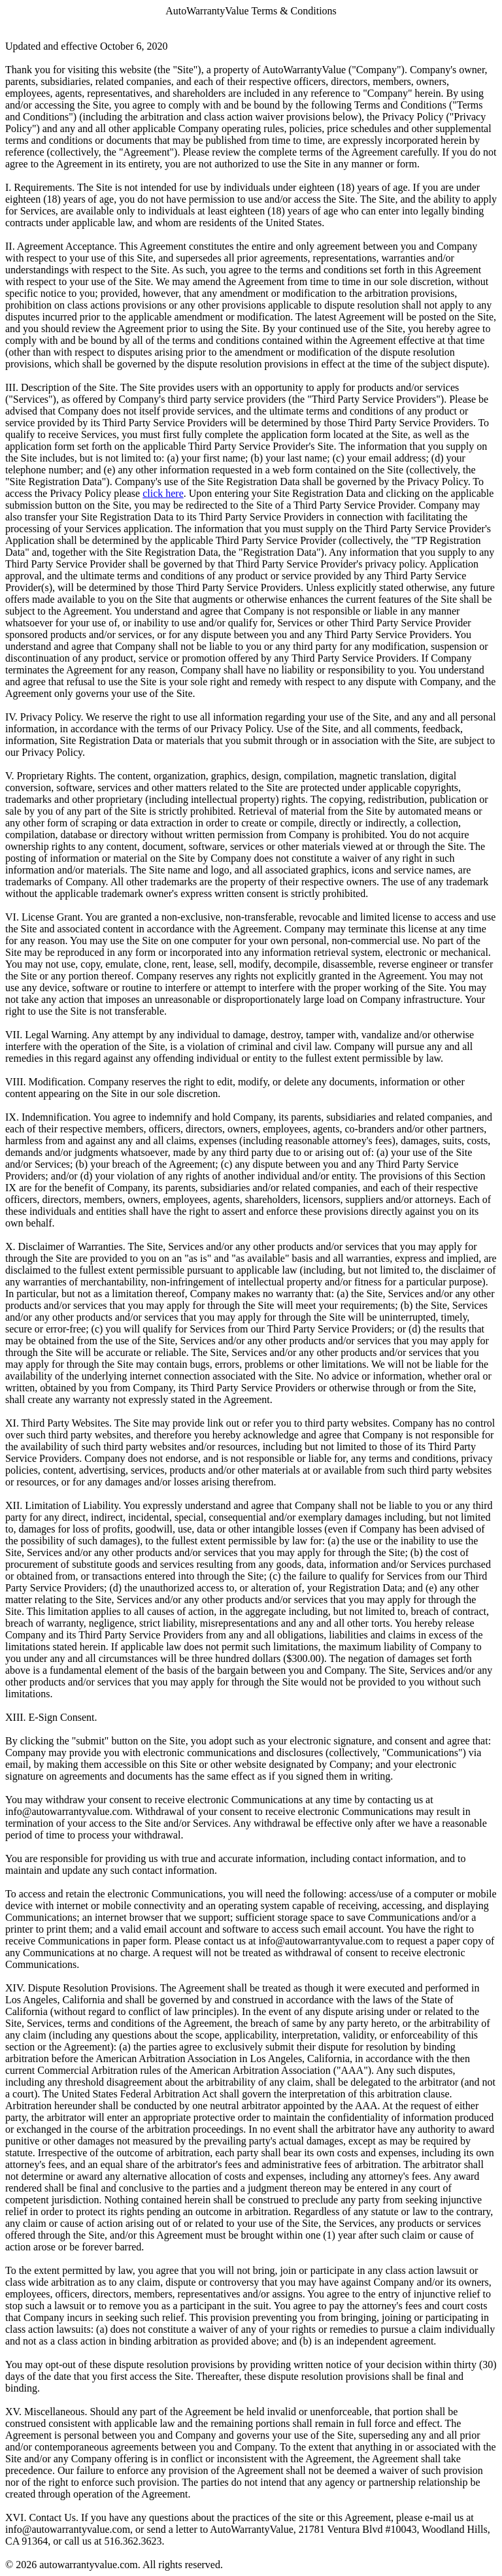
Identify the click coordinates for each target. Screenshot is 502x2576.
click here (163, 493)
